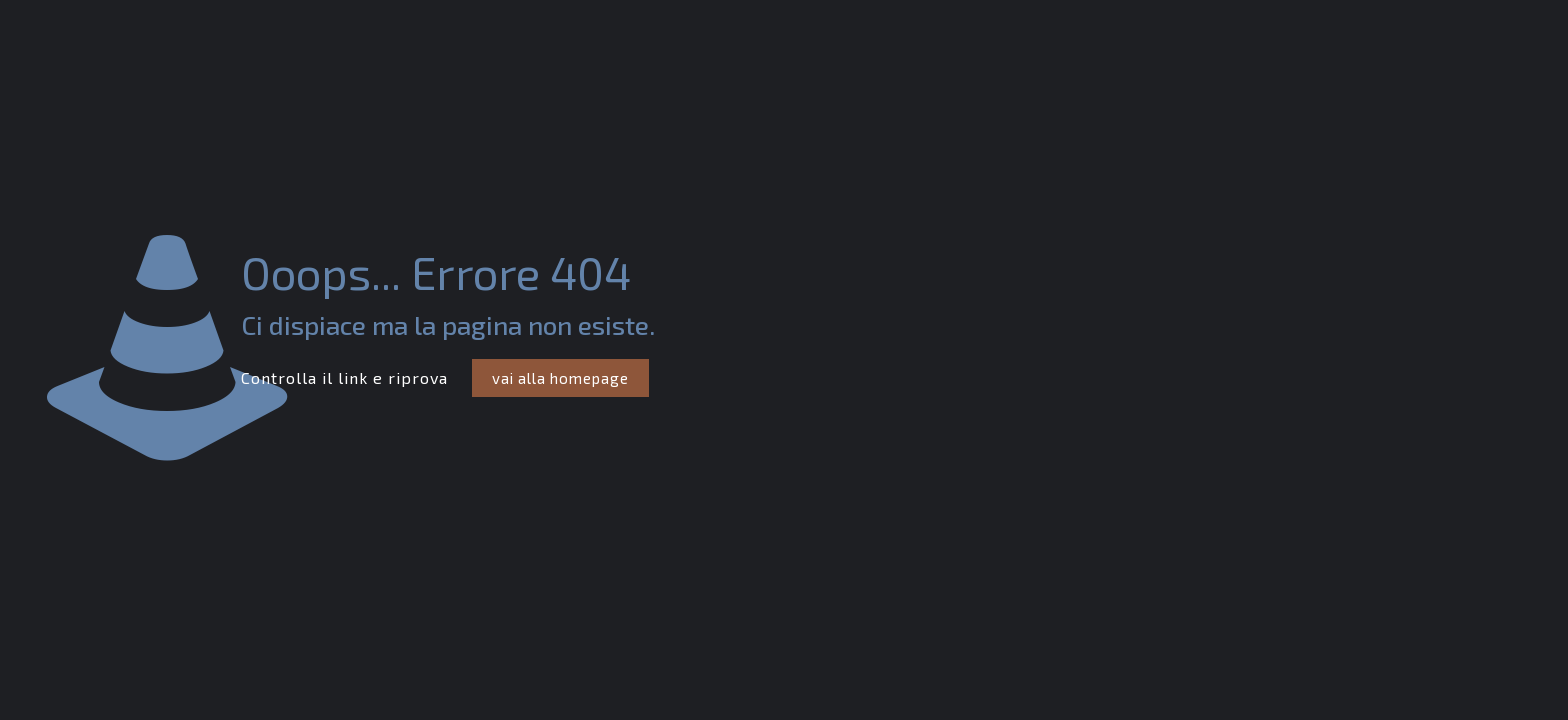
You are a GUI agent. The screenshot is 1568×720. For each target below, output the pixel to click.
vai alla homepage (560, 378)
